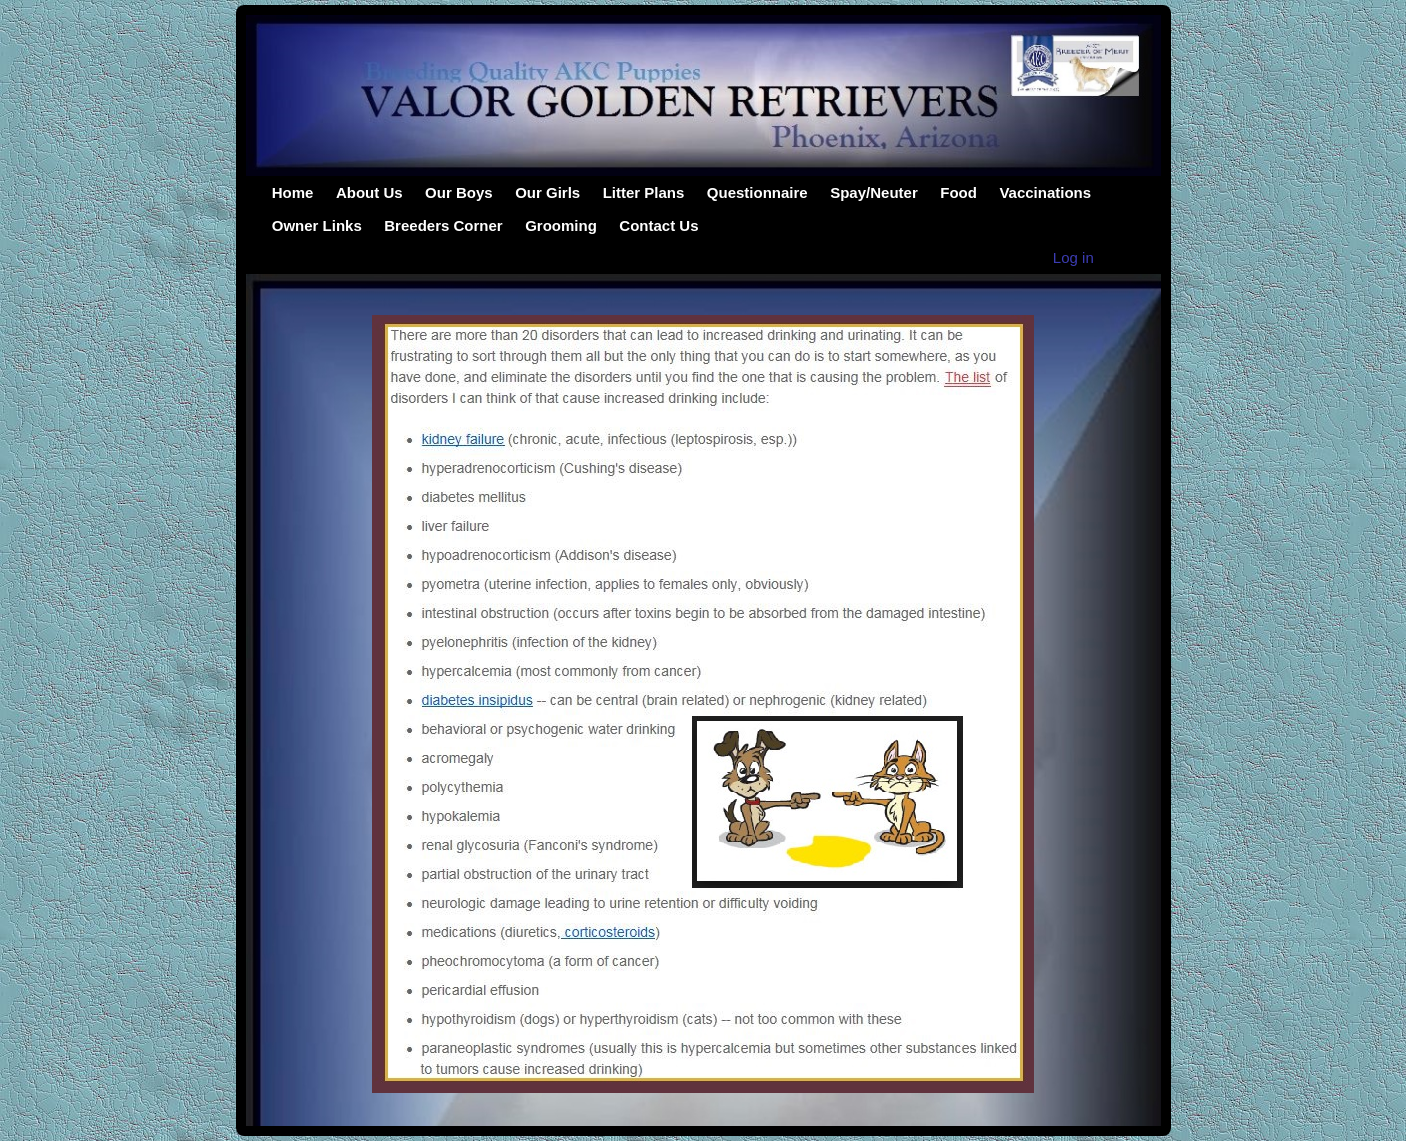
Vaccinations (1045, 192)
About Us (369, 192)
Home (293, 192)
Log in (1073, 257)
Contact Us (658, 225)
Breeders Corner (443, 225)
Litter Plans (644, 192)
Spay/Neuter (874, 192)
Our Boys (459, 192)
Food (958, 192)
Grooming (561, 225)
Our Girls (547, 192)
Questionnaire (757, 192)
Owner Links (317, 225)
